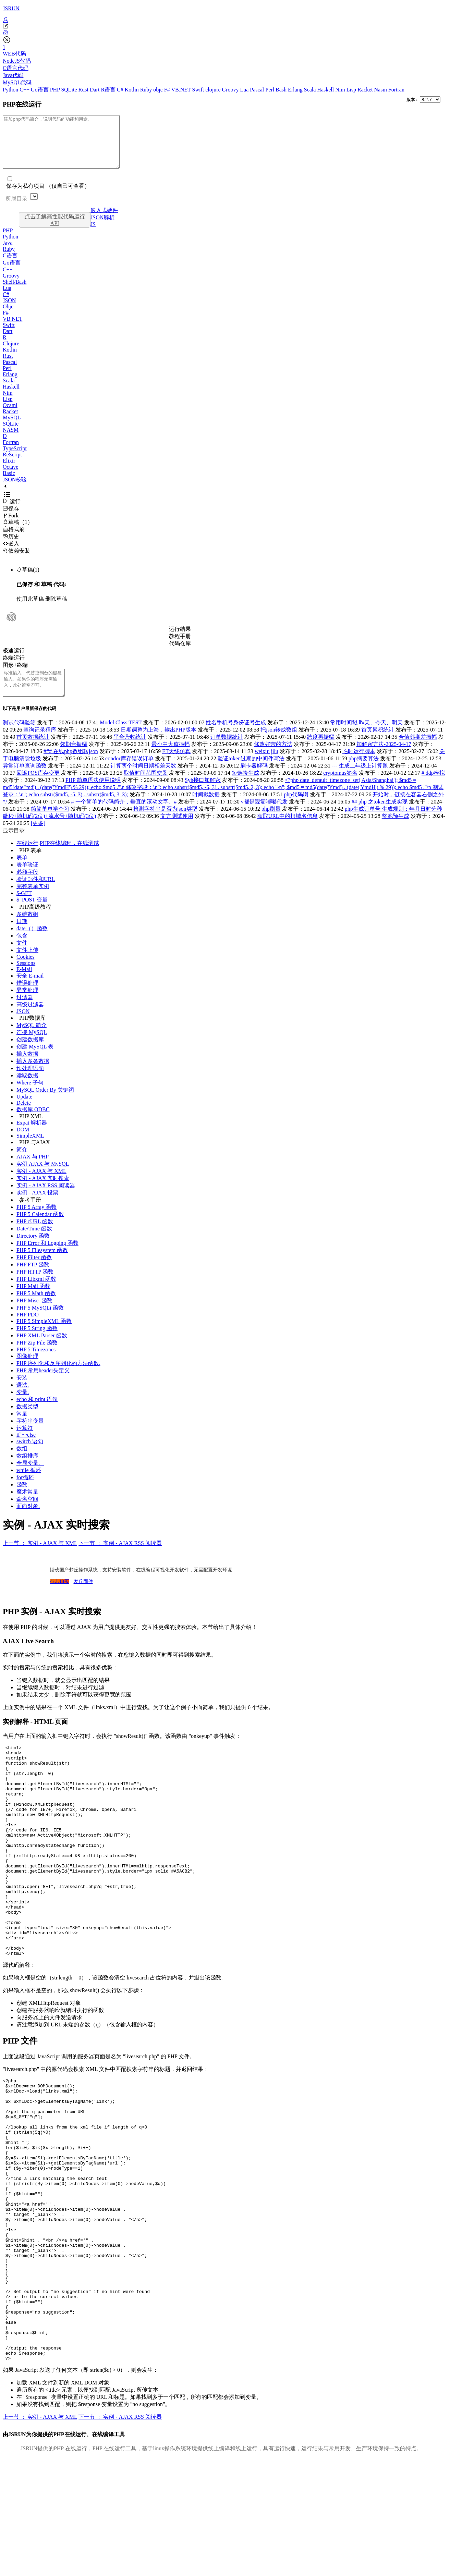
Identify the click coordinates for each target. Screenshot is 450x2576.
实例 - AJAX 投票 (37, 1208)
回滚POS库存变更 (37, 788)
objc (158, 90)
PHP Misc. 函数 (34, 1316)
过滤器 (24, 1013)
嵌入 (11, 554)
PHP (55, 90)
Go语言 (40, 90)
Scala (310, 90)
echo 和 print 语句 (37, 1415)
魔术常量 (27, 1507)
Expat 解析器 (31, 1138)
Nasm (381, 90)
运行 (12, 512)
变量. (22, 1407)
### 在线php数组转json (71, 767)
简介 (21, 1165)
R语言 (109, 90)
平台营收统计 (129, 752)
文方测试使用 (176, 831)
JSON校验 (15, 490)
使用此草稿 (30, 609)
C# (121, 90)
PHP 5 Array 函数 (36, 1222)
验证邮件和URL (35, 894)
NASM (11, 440)
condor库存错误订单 (129, 774)
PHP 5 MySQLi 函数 (40, 1323)
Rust (84, 90)
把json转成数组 (278, 745)
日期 (21, 937)
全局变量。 (30, 1478)
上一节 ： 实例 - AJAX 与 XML (40, 1558)
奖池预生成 (395, 831)
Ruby (147, 90)
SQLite (69, 90)
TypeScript (15, 459)
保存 (11, 519)
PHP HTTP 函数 (34, 1287)
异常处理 (27, 1005)
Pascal (257, 90)
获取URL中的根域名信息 (287, 831)
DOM (22, 1145)
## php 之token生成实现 (380, 817)
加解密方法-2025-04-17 (383, 759)
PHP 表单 (30, 866)
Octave (10, 477)
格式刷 (14, 539)
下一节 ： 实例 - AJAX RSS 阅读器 (120, 1558)
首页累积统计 (377, 745)
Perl (270, 90)
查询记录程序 (39, 745)
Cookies (25, 972)
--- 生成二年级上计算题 (360, 781)
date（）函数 (32, 944)
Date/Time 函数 (34, 1244)
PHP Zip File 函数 (37, 1358)
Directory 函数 (33, 1251)
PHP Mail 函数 (33, 1301)
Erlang (296, 90)
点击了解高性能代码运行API (55, 230)
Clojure (11, 354)
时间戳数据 (206, 810)
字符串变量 (30, 1436)
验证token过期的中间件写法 (251, 774)
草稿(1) (27, 580)
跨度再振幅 (321, 752)
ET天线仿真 (176, 767)
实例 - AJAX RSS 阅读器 (45, 1201)
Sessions (25, 978)
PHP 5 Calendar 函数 (40, 1229)
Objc (8, 317)
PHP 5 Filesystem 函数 (42, 1265)
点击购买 (59, 1596)
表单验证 (27, 880)
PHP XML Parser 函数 (41, 1351)
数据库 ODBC (32, 1125)
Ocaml (10, 415)
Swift (199, 90)
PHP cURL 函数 (34, 1237)
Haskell (326, 90)
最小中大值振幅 (170, 759)
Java (7, 253)
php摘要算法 (364, 774)
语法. (22, 1400)
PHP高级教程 (35, 922)
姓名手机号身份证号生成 (236, 738)
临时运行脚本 (358, 767)
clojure (213, 90)
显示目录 (14, 846)
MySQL (12, 428)
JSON (9, 311)
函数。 (24, 1500)
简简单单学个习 (50, 824)
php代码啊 (296, 810)
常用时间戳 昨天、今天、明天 (366, 738)
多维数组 (27, 929)
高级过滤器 (30, 1020)
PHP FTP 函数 (32, 1280)
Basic (9, 483)
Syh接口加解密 (203, 795)
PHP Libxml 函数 (36, 1294)
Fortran (396, 90)
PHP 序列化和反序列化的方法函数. (58, 1379)
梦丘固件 (83, 1596)
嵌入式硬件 (104, 220)
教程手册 (180, 646)
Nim (340, 90)
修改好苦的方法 (273, 759)
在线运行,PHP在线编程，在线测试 (57, 858)
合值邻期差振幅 (418, 752)
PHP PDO (27, 1330)
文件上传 (27, 965)
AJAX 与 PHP (32, 1172)
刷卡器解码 (254, 781)
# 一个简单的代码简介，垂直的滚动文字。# (124, 817)
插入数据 (27, 1069)
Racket (365, 90)
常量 (21, 1429)
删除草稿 (56, 609)
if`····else (26, 1450)
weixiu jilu (266, 767)
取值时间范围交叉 (146, 788)
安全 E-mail (30, 991)
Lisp (351, 90)
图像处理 (27, 1371)
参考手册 (30, 1215)
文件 (21, 958)
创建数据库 (30, 1055)
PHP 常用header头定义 (43, 1386)
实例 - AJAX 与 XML (41, 1186)
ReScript (12, 465)
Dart (95, 90)
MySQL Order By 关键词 (45, 1105)
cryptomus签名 (340, 788)
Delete (23, 1118)
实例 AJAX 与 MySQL (42, 1179)
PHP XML (30, 1131)
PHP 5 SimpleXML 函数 (44, 1336)
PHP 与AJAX (34, 1158)
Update (24, 1112)
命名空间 (27, 1514)
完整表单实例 (32, 902)
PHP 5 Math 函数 (36, 1309)
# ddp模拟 (433, 788)
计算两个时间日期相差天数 (143, 781)
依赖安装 (16, 561)
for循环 (25, 1493)
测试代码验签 (19, 738)
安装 (21, 1393)
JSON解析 (102, 228)
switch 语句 (29, 1457)
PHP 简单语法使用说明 (93, 795)
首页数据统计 (32, 752)
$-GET (24, 908)
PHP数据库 (32, 1033)
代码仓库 (180, 654)
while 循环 (28, 1485)
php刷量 (271, 824)
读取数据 (27, 1091)
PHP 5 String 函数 (37, 1344)
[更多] (38, 839)
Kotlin (132, 90)
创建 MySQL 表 (34, 1062)
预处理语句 (30, 1084)
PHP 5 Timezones (36, 1365)
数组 (21, 1464)
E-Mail (24, 985)
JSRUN (11, 8)
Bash (282, 90)
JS (93, 234)
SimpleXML (30, 1151)
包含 (21, 951)
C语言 (10, 266)
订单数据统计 (226, 752)
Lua (245, 90)
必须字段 (27, 887)
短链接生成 (245, 788)
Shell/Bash (14, 292)
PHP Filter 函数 (34, 1273)
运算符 (24, 1443)
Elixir (9, 471)
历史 (11, 547)
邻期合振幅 (73, 759)
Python (11, 90)
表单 (21, 873)
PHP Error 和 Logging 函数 (47, 1258)
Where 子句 (30, 1098)
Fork (11, 526)
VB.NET (181, 90)
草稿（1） (18, 532)
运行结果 (180, 639)
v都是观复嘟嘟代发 (264, 817)
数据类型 (27, 1422)
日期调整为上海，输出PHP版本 (158, 745)
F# (167, 90)
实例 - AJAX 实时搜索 (42, 1194)
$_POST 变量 (32, 915)
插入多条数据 (32, 1076)
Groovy (231, 90)
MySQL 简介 (31, 1040)
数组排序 (27, 1471)
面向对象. (28, 1521)
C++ (25, 90)
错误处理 (27, 998)
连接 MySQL (31, 1048)
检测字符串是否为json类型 (165, 824)
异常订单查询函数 (25, 781)
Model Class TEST (121, 738)
